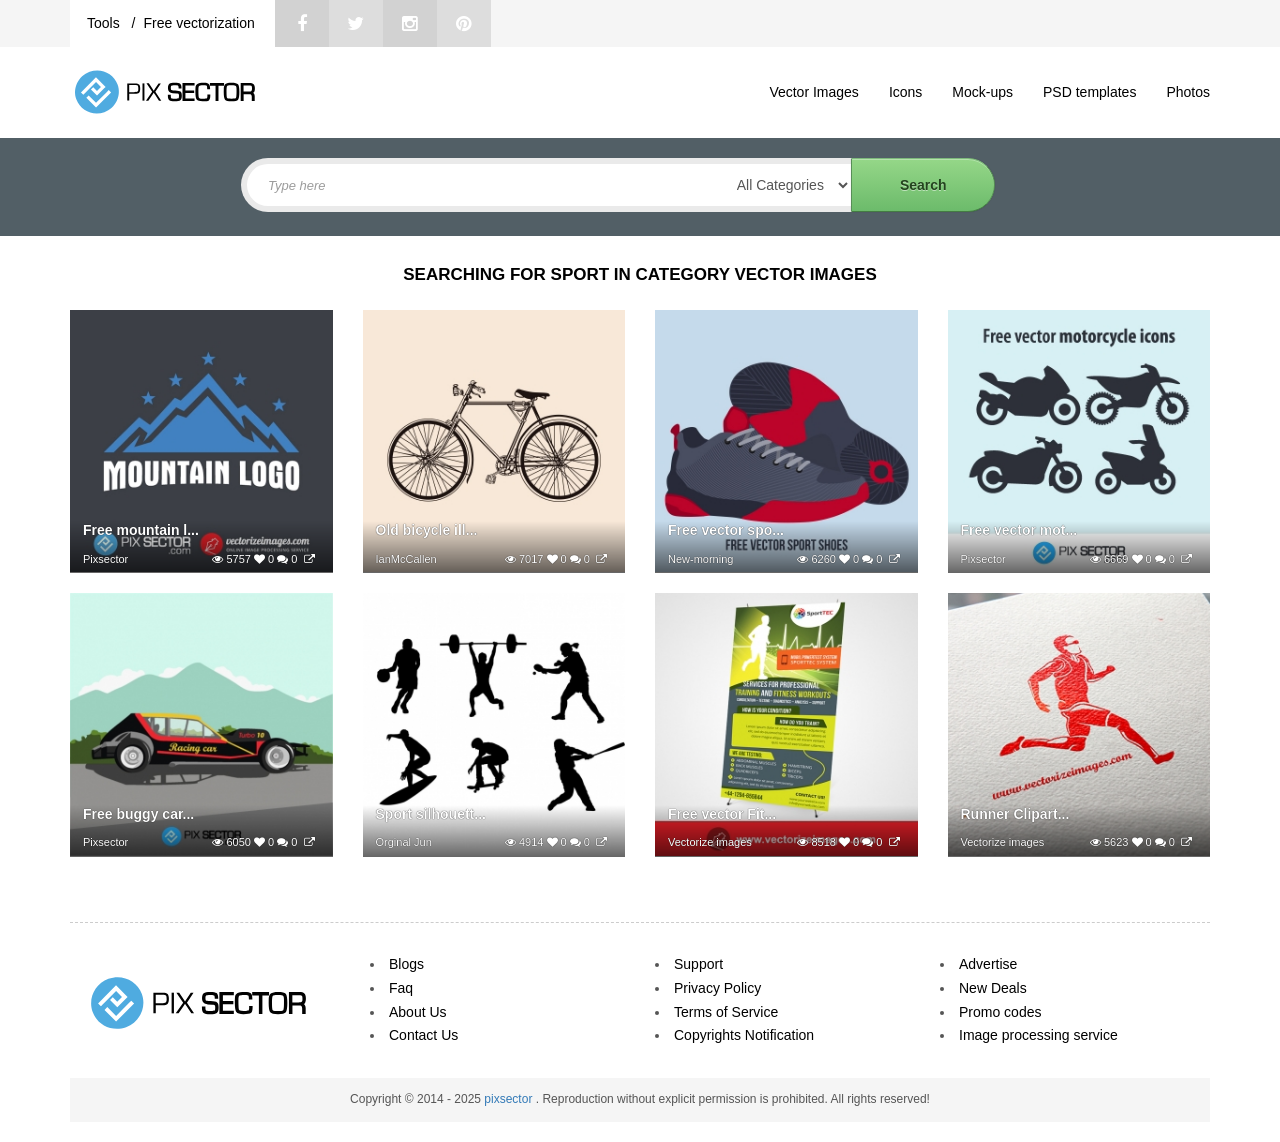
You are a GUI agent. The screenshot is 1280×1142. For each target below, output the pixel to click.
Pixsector (105, 559)
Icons (905, 92)
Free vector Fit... (722, 814)
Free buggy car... (138, 814)
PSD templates (1089, 92)
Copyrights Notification (744, 1035)
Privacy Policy (717, 988)
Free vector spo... (726, 530)
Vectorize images (710, 842)
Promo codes (1000, 1012)
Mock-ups (982, 92)
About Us (418, 1012)
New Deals (993, 988)
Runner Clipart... (1015, 814)
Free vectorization (198, 23)
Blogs (406, 964)
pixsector (509, 1099)
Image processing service (1038, 1035)
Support (698, 964)
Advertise (988, 964)
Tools (105, 23)
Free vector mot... (1019, 530)
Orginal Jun (404, 842)
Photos (1188, 92)
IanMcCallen (406, 559)
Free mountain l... (141, 530)
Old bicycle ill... (427, 530)
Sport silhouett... (431, 814)
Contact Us (423, 1035)
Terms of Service (726, 1012)
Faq (401, 988)
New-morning (700, 559)
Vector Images (814, 92)
